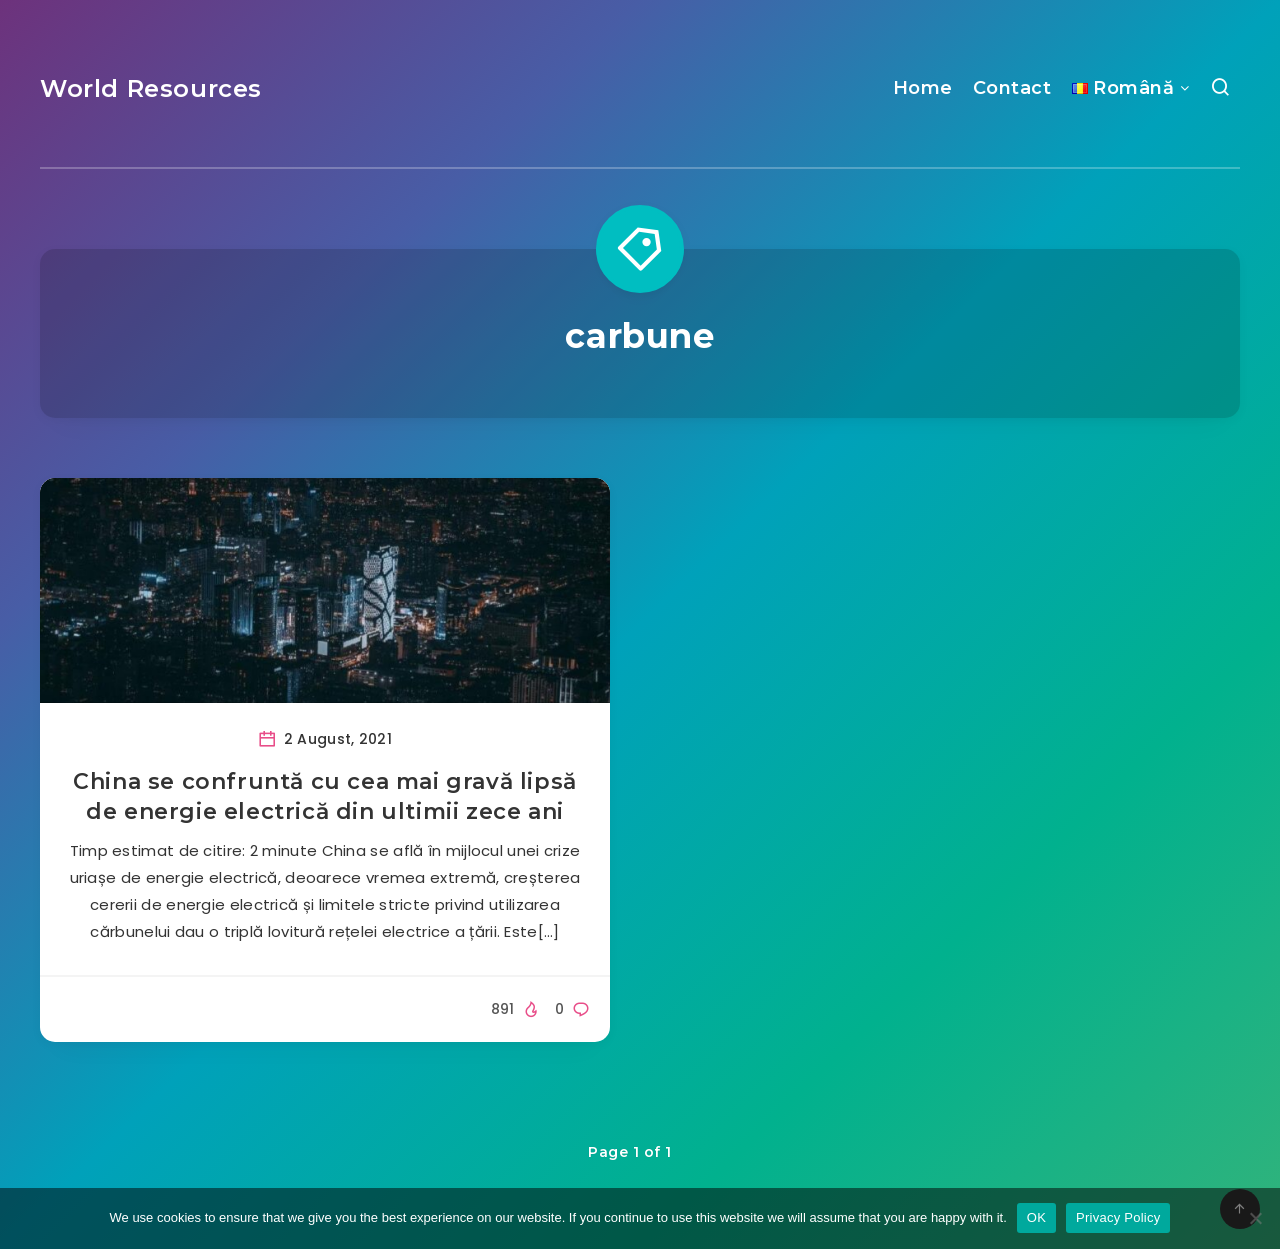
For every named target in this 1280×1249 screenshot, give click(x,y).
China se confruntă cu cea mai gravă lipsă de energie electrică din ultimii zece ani (325, 796)
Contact (1012, 88)
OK (1036, 1217)
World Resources (151, 88)
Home (923, 88)
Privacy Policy (1118, 1217)
